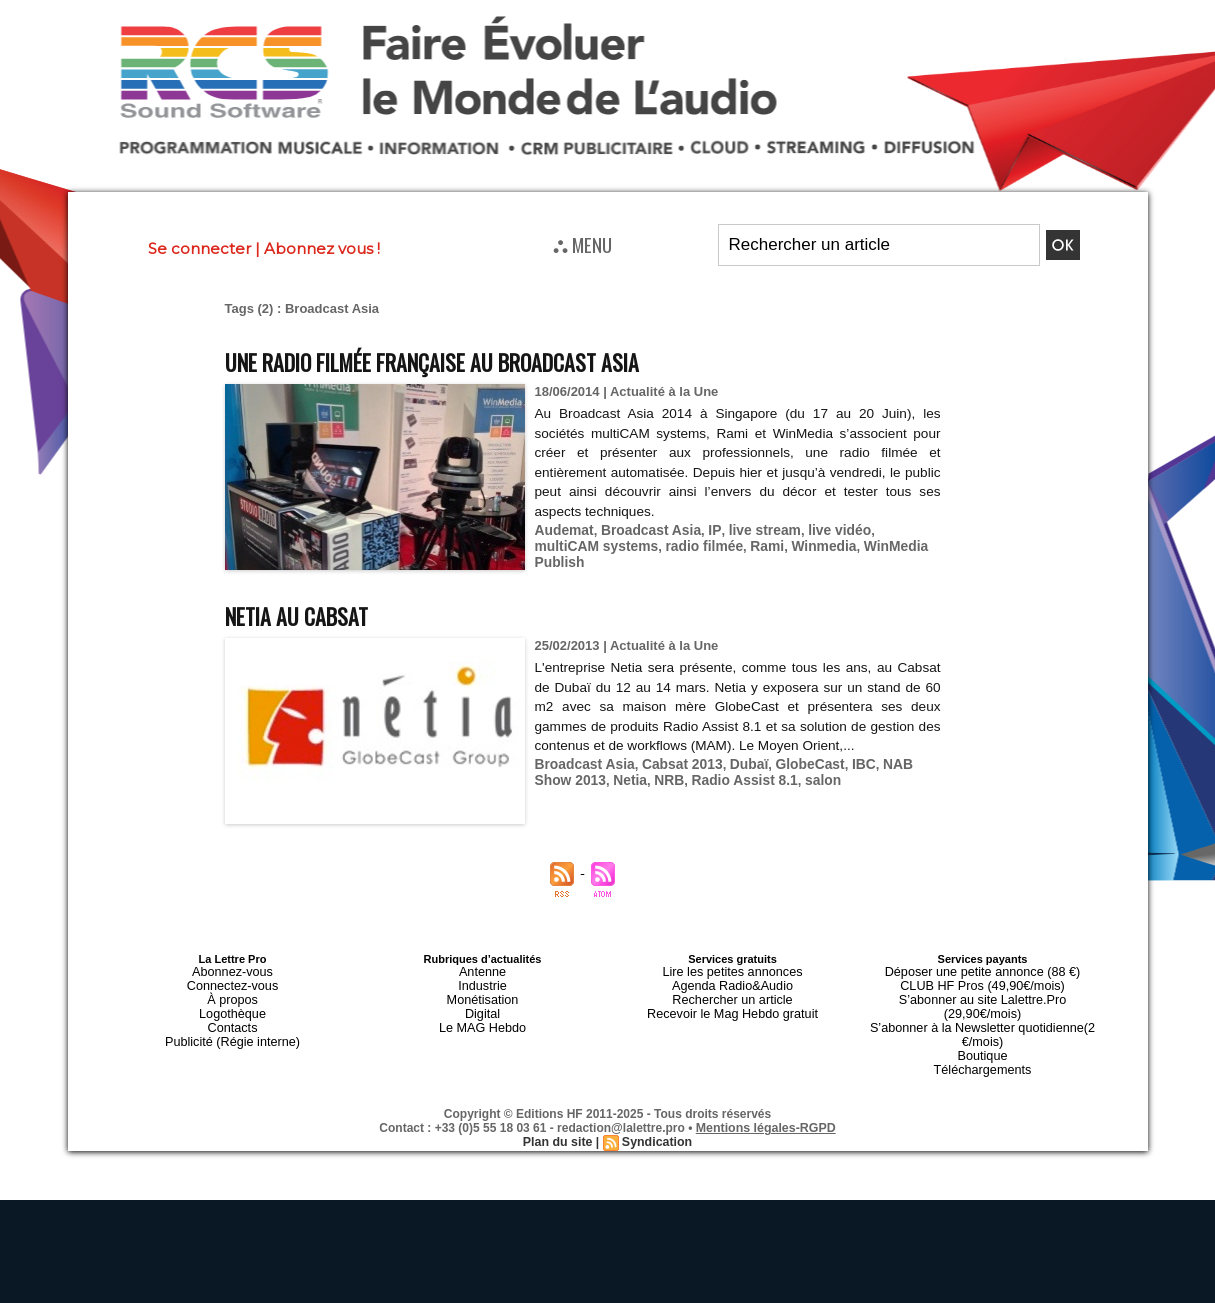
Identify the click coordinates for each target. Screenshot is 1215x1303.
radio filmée (630, 544)
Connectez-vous (233, 983)
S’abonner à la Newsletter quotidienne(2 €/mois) (983, 1013)
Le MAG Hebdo (483, 1019)
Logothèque (232, 1007)
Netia (587, 778)
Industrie (482, 983)
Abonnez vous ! (322, 248)
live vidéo (821, 529)
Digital (482, 1007)
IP (704, 529)
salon (769, 778)
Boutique (982, 1031)
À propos (232, 995)
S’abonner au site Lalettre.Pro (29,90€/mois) (983, 995)
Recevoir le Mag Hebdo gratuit (732, 1007)
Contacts (232, 1019)
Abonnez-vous (232, 971)
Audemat (563, 529)
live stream (751, 529)
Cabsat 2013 (674, 763)
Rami (690, 544)
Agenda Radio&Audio (732, 983)
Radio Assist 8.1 (695, 778)
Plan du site (558, 1114)
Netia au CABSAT (308, 614)
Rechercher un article (732, 995)
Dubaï (737, 763)
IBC (846, 763)
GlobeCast (794, 763)
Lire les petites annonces (733, 971)
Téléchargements (982, 1043)
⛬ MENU (582, 244)
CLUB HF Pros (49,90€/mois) (982, 983)
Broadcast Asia (644, 529)
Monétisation (482, 995)
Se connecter (199, 248)
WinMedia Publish (837, 544)
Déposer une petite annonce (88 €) (982, 971)
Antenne (482, 971)
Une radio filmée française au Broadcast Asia (466, 360)
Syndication (656, 1114)
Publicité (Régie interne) (232, 1031)
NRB (624, 778)
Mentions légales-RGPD (765, 1100)
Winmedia (743, 544)
